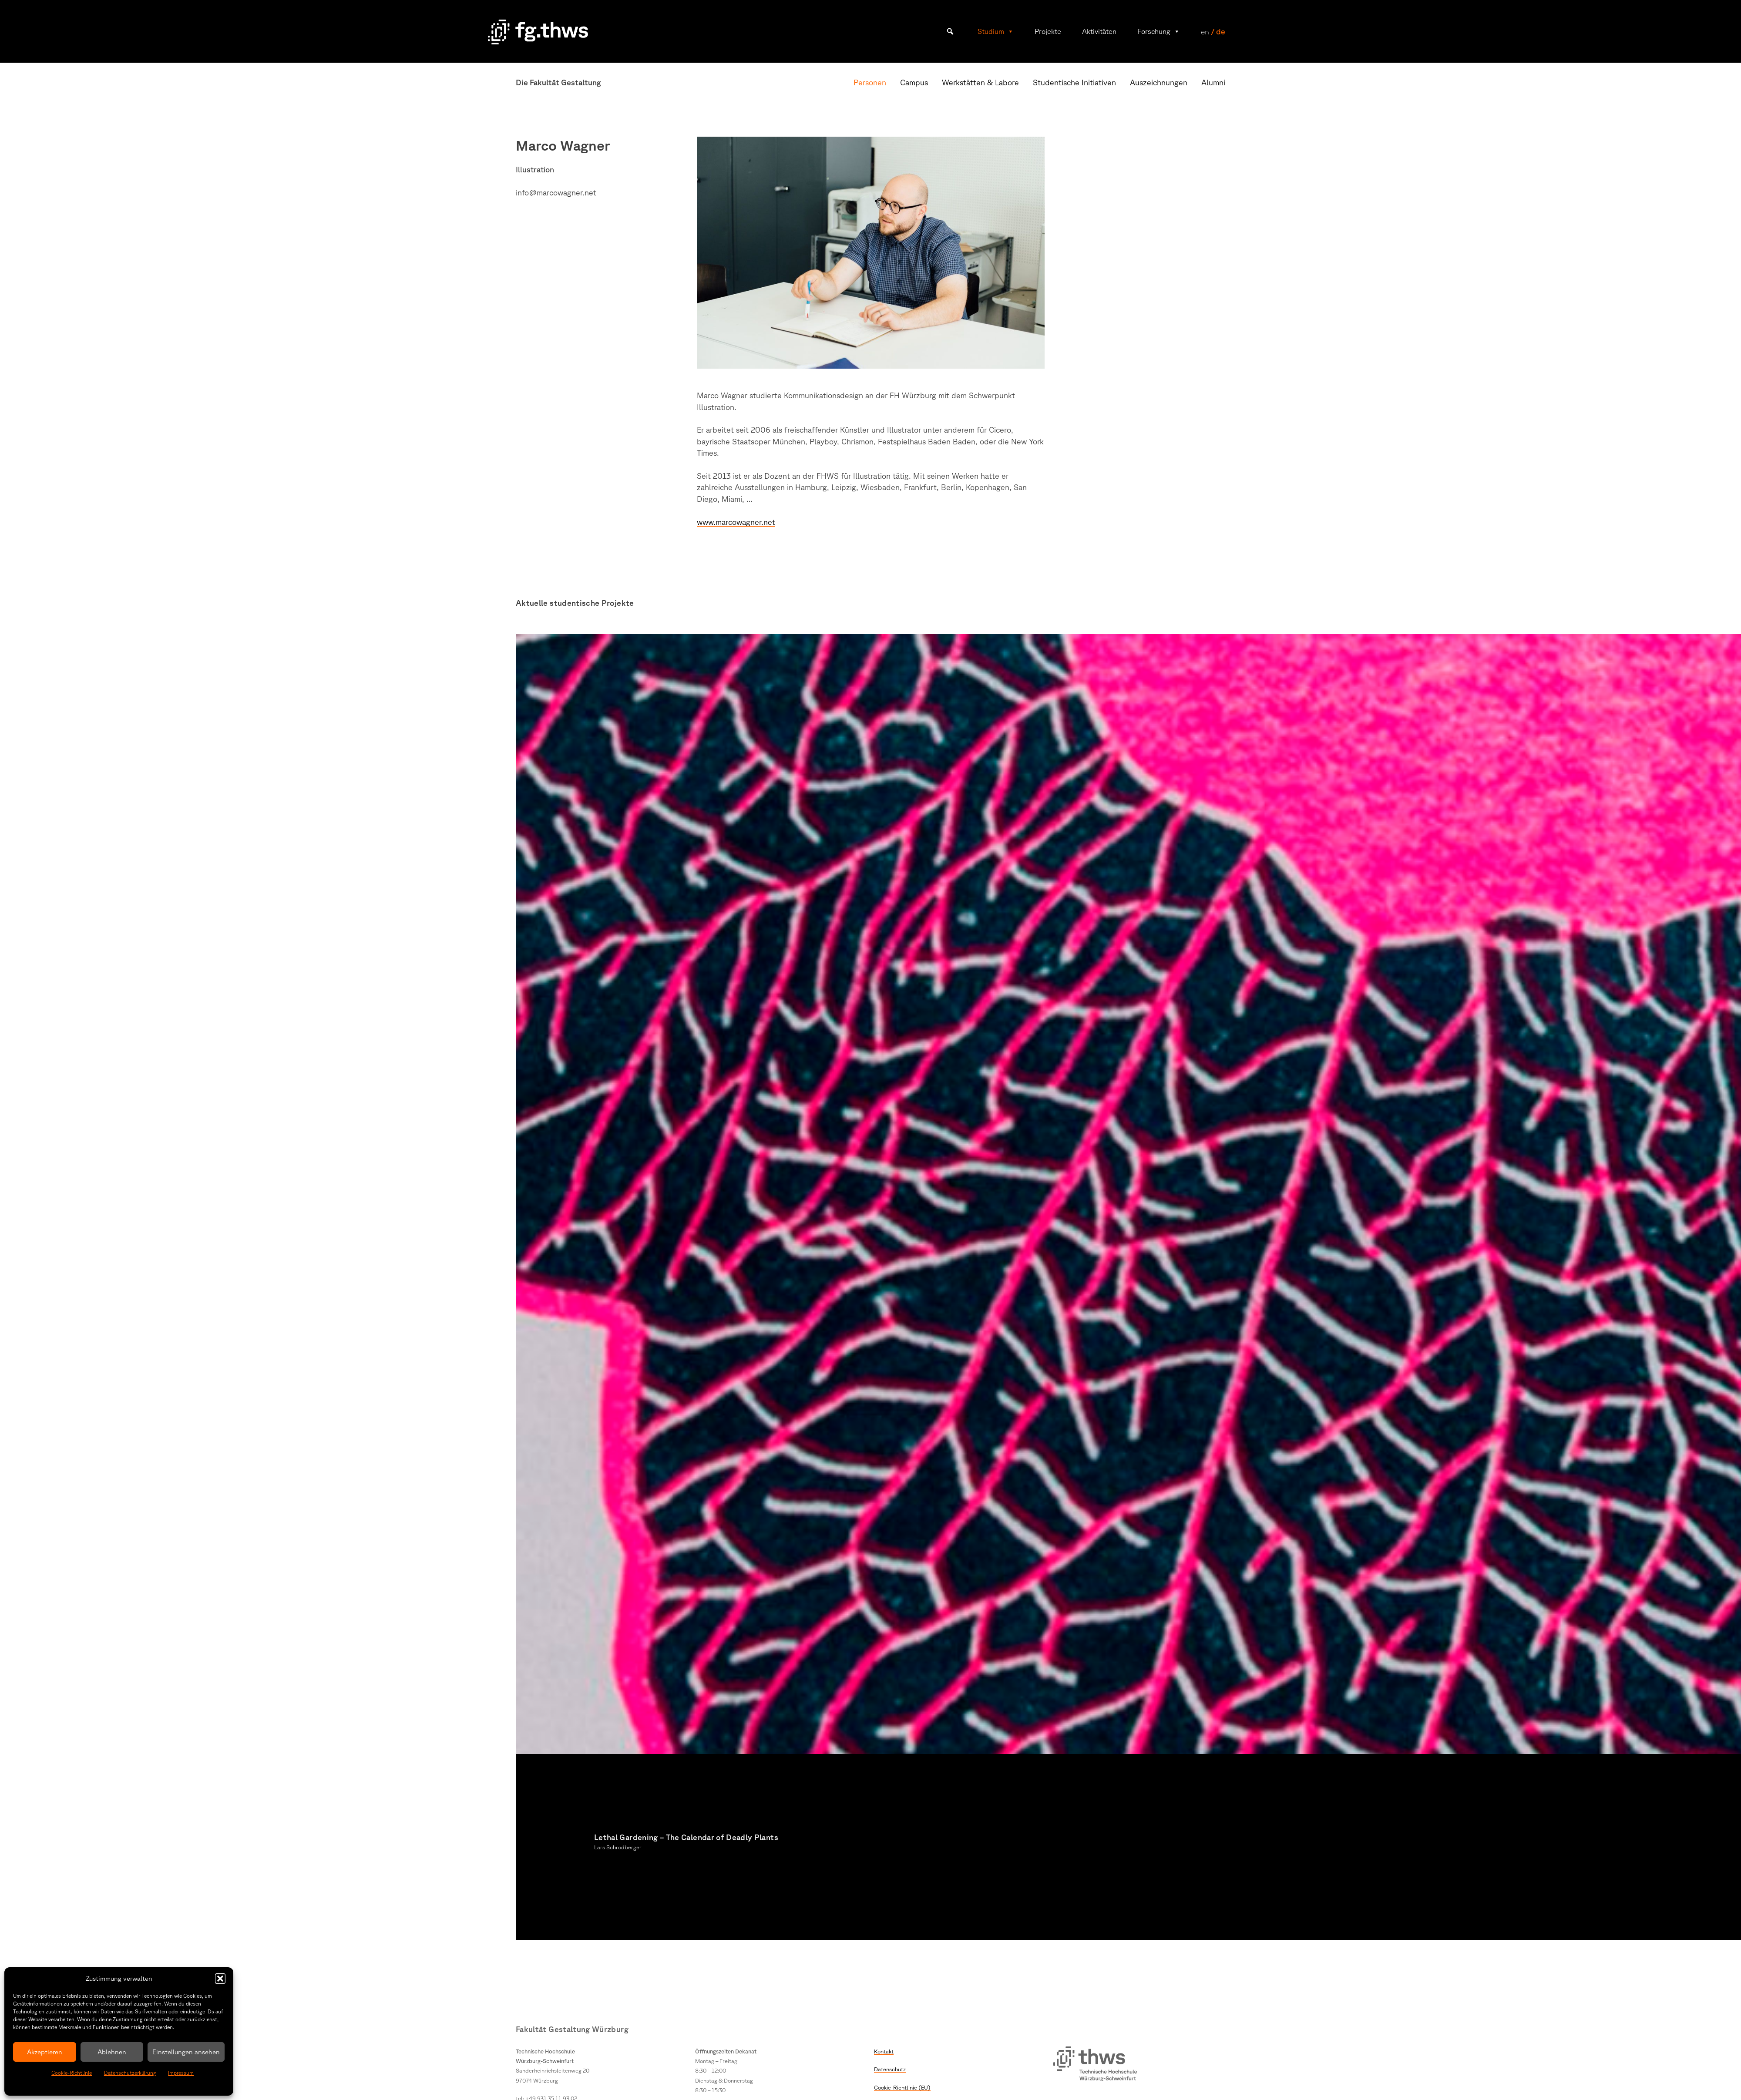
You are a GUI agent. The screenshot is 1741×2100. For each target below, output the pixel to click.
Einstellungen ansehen (186, 2052)
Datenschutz (890, 2069)
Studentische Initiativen (1074, 82)
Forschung (1158, 31)
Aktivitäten (1099, 31)
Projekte (1048, 31)
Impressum (181, 2073)
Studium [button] (996, 31)
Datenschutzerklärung (130, 2073)
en (1205, 31)
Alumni (1213, 82)
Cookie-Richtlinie (71, 2073)
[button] (220, 1978)
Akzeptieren (44, 2052)
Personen (870, 82)
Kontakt (884, 2051)
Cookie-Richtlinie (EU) (902, 2087)
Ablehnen (111, 2052)
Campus (914, 82)
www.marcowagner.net (736, 521)
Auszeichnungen (1158, 82)
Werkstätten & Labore (980, 82)
